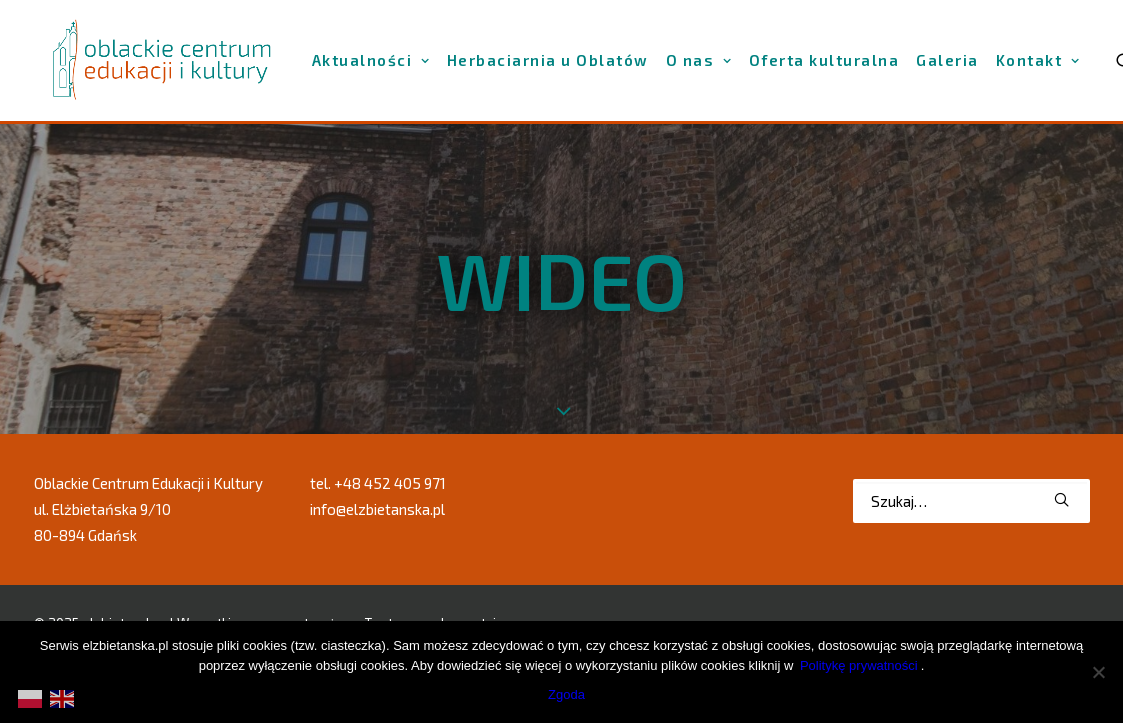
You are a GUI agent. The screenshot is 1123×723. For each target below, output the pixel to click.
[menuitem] (371, 60)
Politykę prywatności (859, 665)
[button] (1061, 498)
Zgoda (566, 694)
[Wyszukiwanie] (971, 500)
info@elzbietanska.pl (377, 509)
